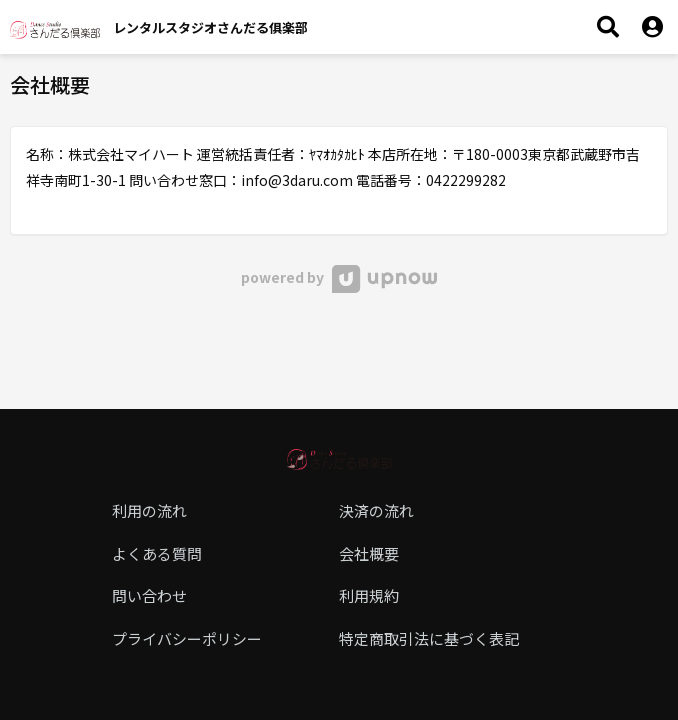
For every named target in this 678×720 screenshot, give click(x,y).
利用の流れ (149, 510)
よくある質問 (157, 553)
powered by (338, 277)
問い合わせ (149, 595)
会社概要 (369, 553)
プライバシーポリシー (187, 638)
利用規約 (369, 595)
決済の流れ (376, 510)
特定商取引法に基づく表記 (429, 638)
